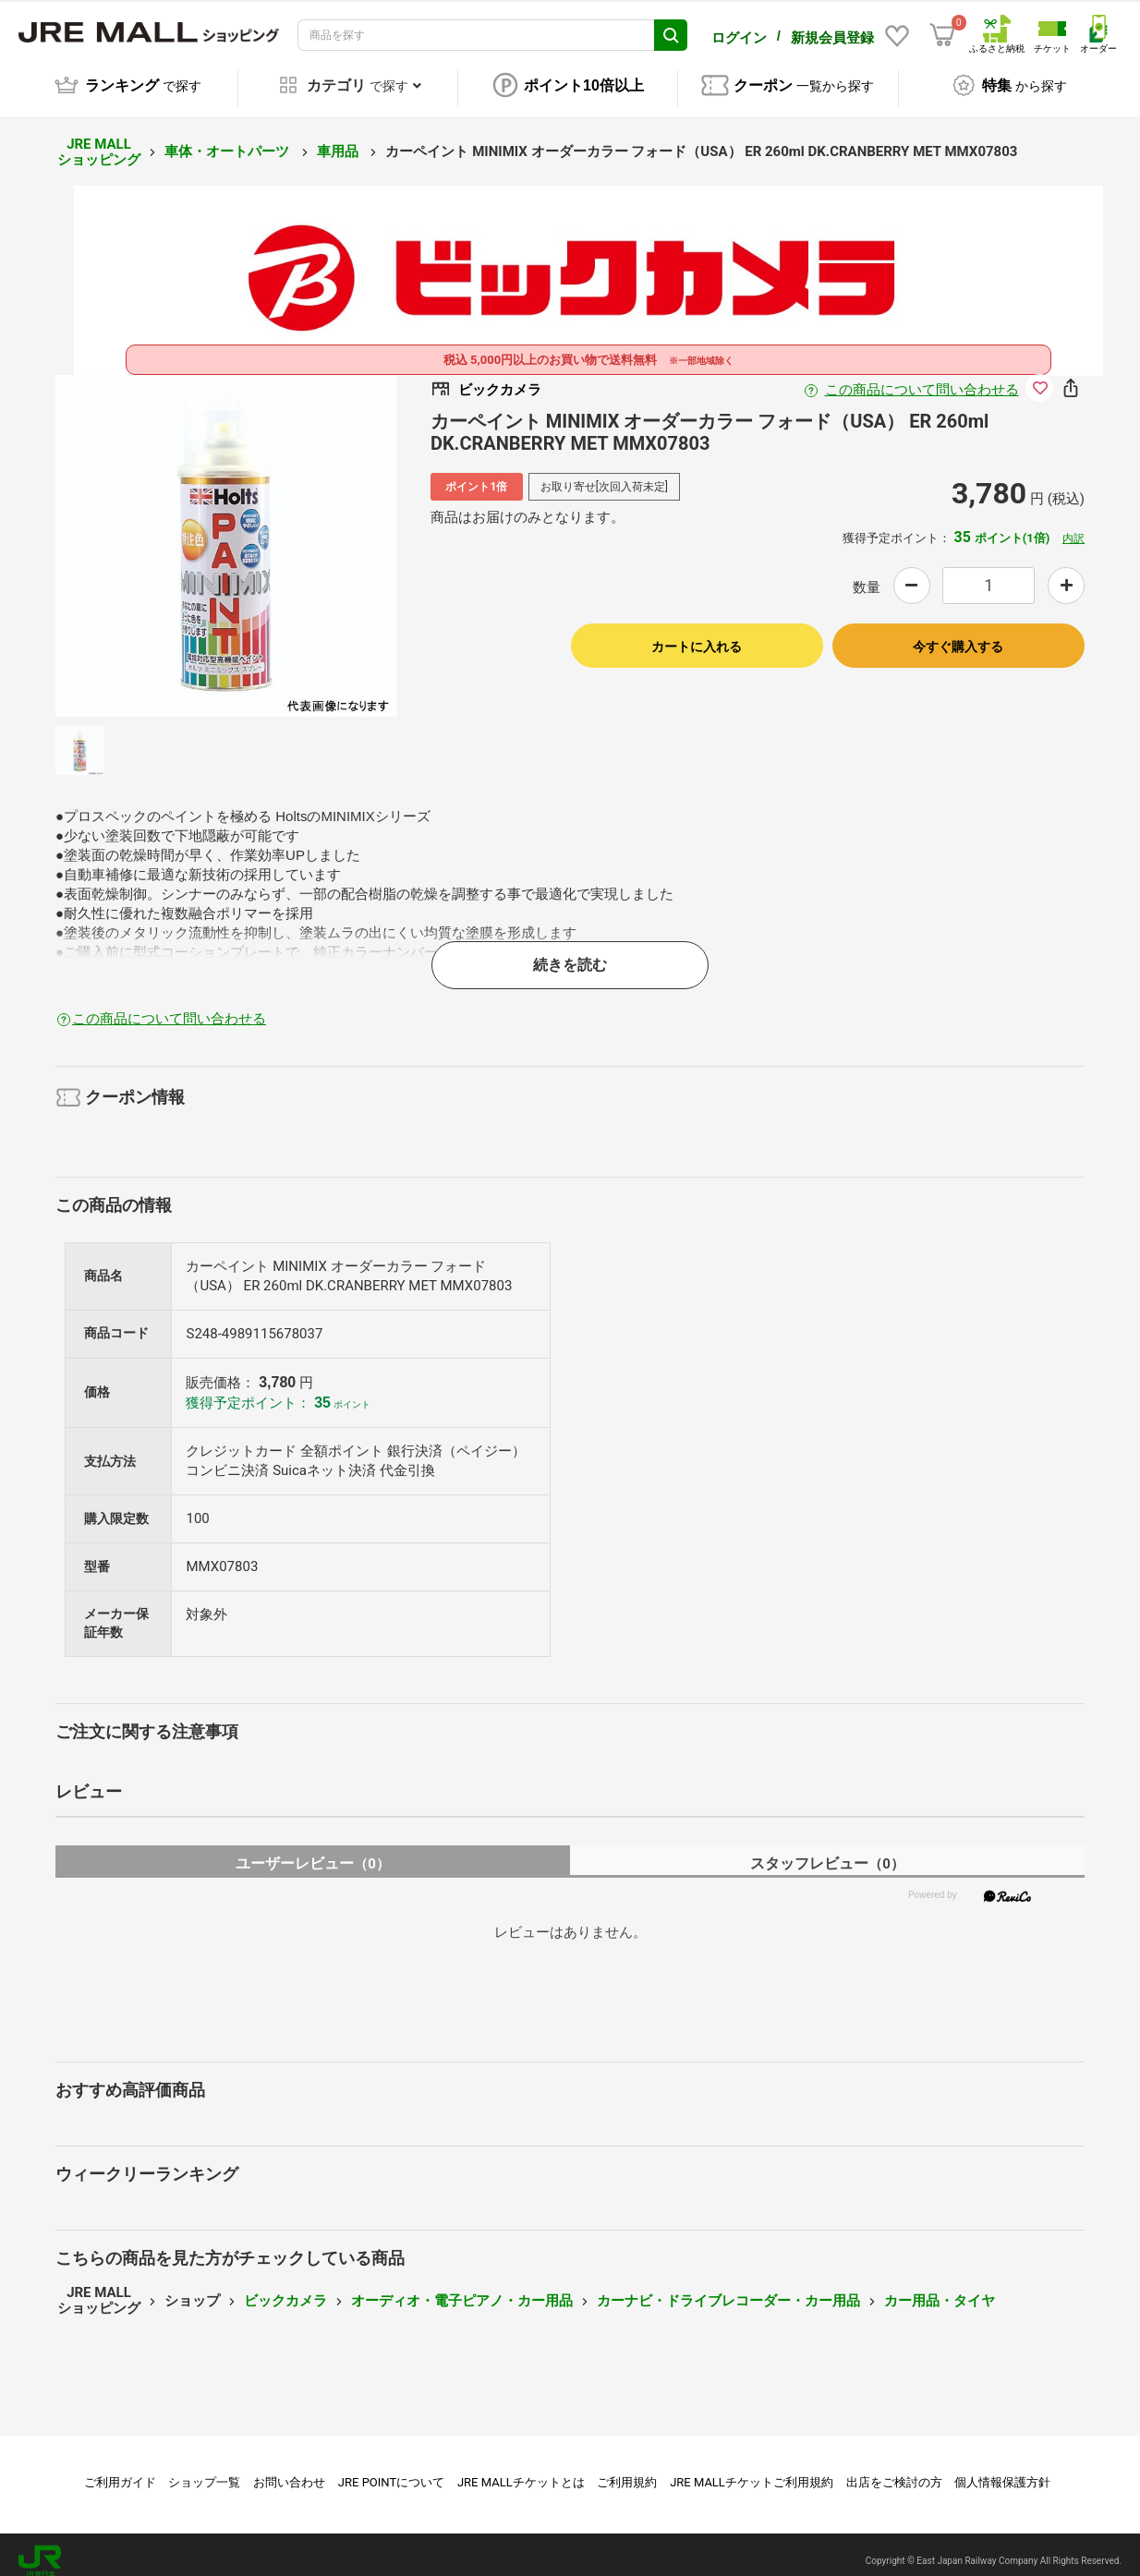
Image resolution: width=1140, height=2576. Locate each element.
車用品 (339, 138)
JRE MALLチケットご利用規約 (751, 2469)
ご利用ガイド (120, 2469)
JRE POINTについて (391, 2469)
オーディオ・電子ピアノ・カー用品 (462, 2288)
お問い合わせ (289, 2469)
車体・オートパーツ (228, 138)
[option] (226, 533)
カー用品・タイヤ (939, 2288)
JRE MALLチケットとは (521, 2469)
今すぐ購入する (958, 633)
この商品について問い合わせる (922, 377)
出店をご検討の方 (894, 2469)
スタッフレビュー (827, 1850)
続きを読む (570, 952)
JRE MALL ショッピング (98, 139)
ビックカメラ (285, 2288)
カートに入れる (696, 633)
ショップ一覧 (204, 2469)
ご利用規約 (627, 2469)
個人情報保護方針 (1002, 2469)
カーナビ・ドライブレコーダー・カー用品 (728, 2288)
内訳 (1073, 525)
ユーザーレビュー (313, 1850)
